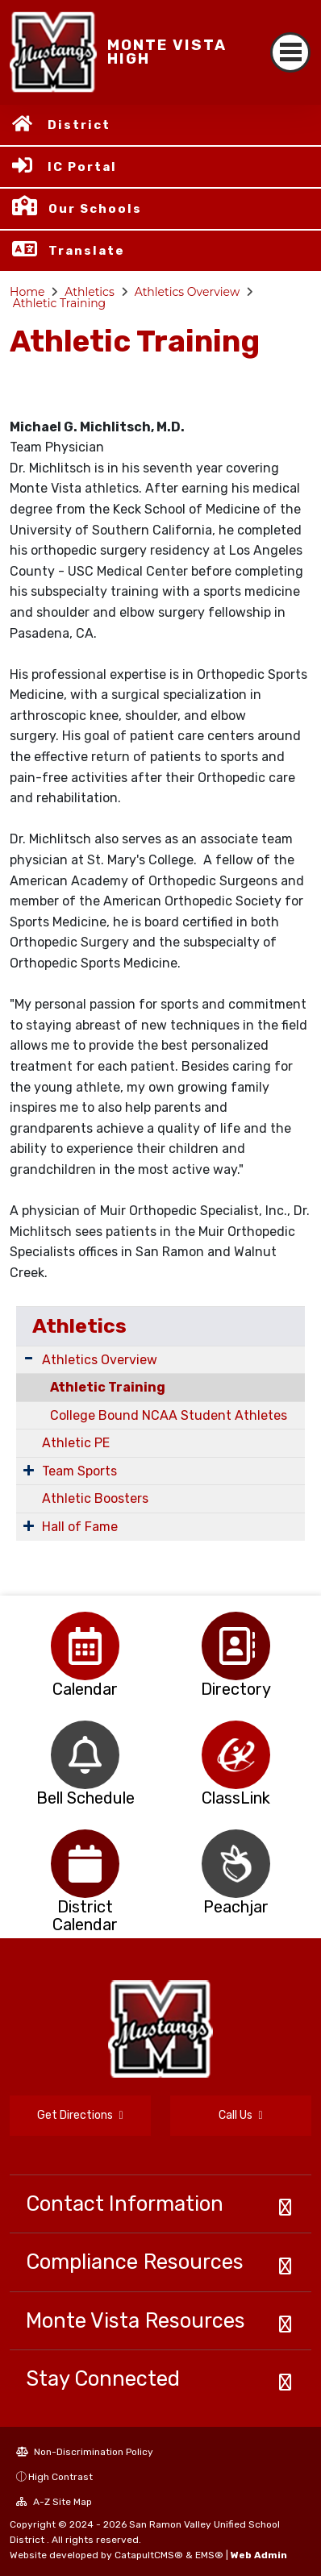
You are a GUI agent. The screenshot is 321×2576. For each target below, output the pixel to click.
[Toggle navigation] (290, 52)
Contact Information (124, 2203)
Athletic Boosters (95, 1498)
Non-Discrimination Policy (84, 2451)
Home (27, 292)
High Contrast (60, 2476)
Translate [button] (86, 250)
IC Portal (82, 167)
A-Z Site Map (54, 2501)
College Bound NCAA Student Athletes (168, 1415)
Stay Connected (103, 2378)
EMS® (209, 2555)
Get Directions (80, 2115)
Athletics (90, 292)
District (79, 125)
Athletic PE (76, 1442)
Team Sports (79, 1471)
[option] (85, 1646)
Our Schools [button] (95, 209)
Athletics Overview (187, 292)
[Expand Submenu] (28, 1358)
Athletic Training (59, 303)
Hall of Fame (80, 1526)
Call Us (240, 2115)
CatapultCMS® (149, 2555)
